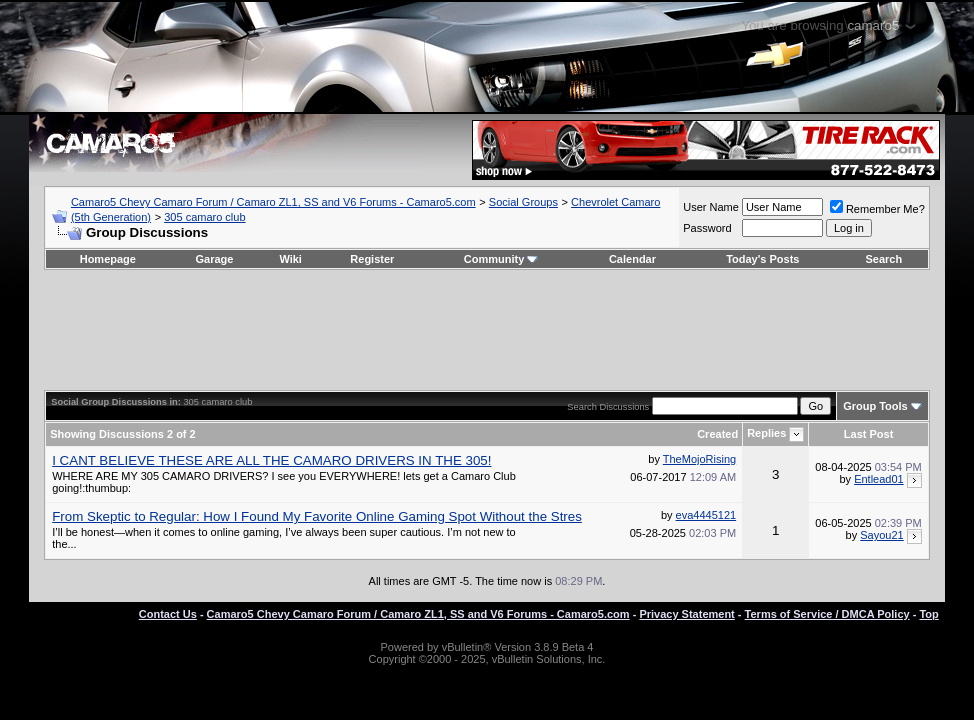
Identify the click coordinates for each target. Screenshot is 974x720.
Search (883, 259)
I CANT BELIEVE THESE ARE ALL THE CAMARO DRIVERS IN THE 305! (271, 460)
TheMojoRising (699, 459)
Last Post (869, 434)
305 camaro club (204, 217)
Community (501, 259)
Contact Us (168, 614)
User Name (711, 207)
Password (707, 228)
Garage (214, 259)
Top (928, 614)
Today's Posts (762, 259)
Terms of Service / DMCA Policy (827, 614)
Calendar (632, 259)
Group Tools (875, 406)
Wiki (290, 259)
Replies (766, 433)
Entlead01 (879, 479)
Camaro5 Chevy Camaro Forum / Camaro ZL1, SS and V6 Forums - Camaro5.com (273, 202)
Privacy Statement (686, 614)
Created (717, 434)
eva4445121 (706, 515)
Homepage (108, 259)
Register (372, 259)
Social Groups (523, 202)
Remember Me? (877, 209)
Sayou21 (881, 535)
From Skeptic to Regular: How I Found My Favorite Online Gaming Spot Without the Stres (317, 516)
